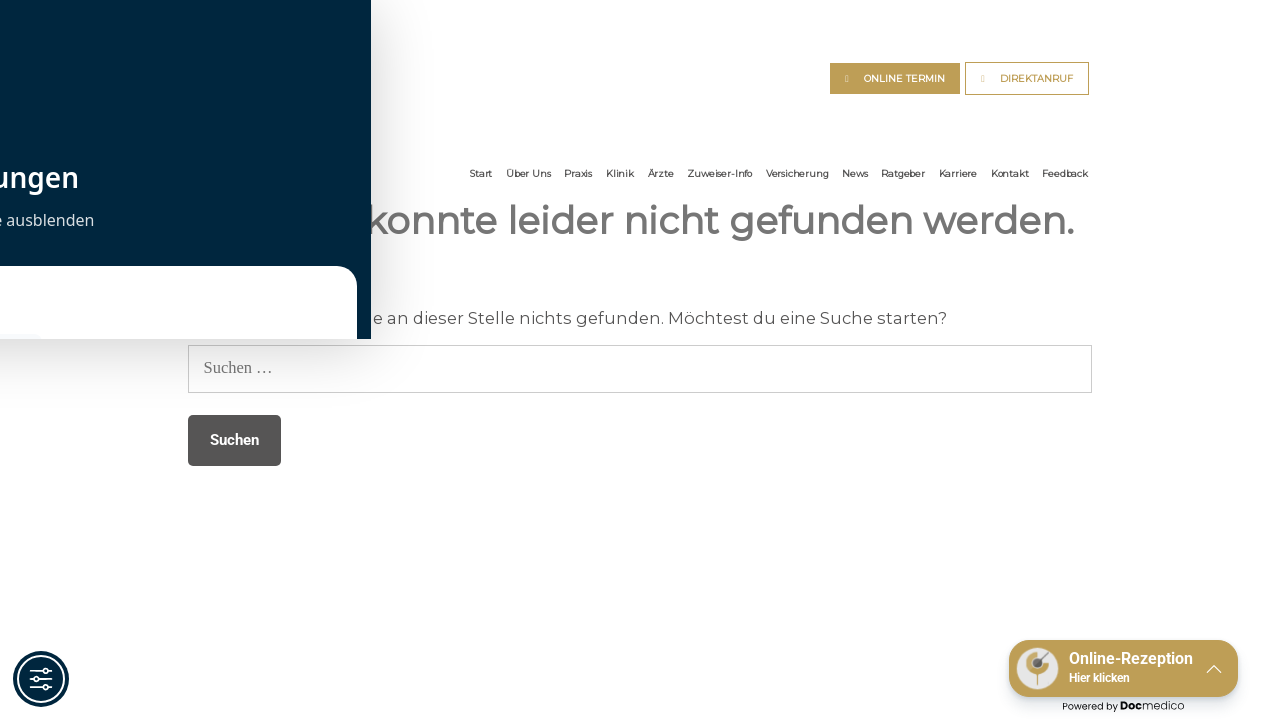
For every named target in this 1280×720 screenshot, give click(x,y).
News (854, 173)
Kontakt (1010, 173)
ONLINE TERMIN (904, 78)
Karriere (958, 173)
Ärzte (661, 173)
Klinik (620, 173)
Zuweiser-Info (719, 173)
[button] (1123, 668)
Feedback (1064, 173)
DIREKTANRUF (1036, 78)
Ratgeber (902, 173)
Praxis (578, 173)
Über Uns (528, 173)
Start (481, 173)
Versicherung (797, 173)
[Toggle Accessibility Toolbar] (41, 679)
